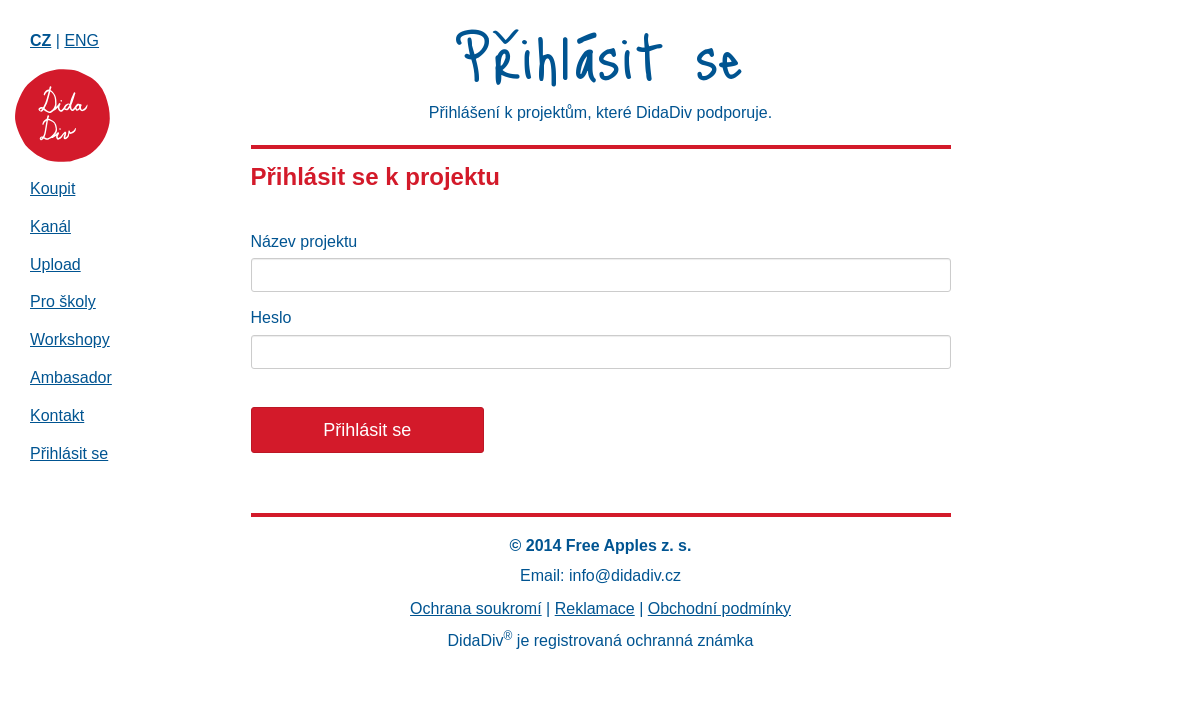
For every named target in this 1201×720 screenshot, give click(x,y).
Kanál (50, 226)
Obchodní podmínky (719, 608)
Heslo (271, 317)
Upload (55, 264)
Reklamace (595, 608)
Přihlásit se (69, 453)
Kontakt (57, 415)
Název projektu (304, 241)
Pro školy (63, 301)
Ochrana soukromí (476, 608)
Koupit (52, 188)
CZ (40, 40)
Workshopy (70, 339)
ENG (81, 40)
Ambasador (71, 377)
